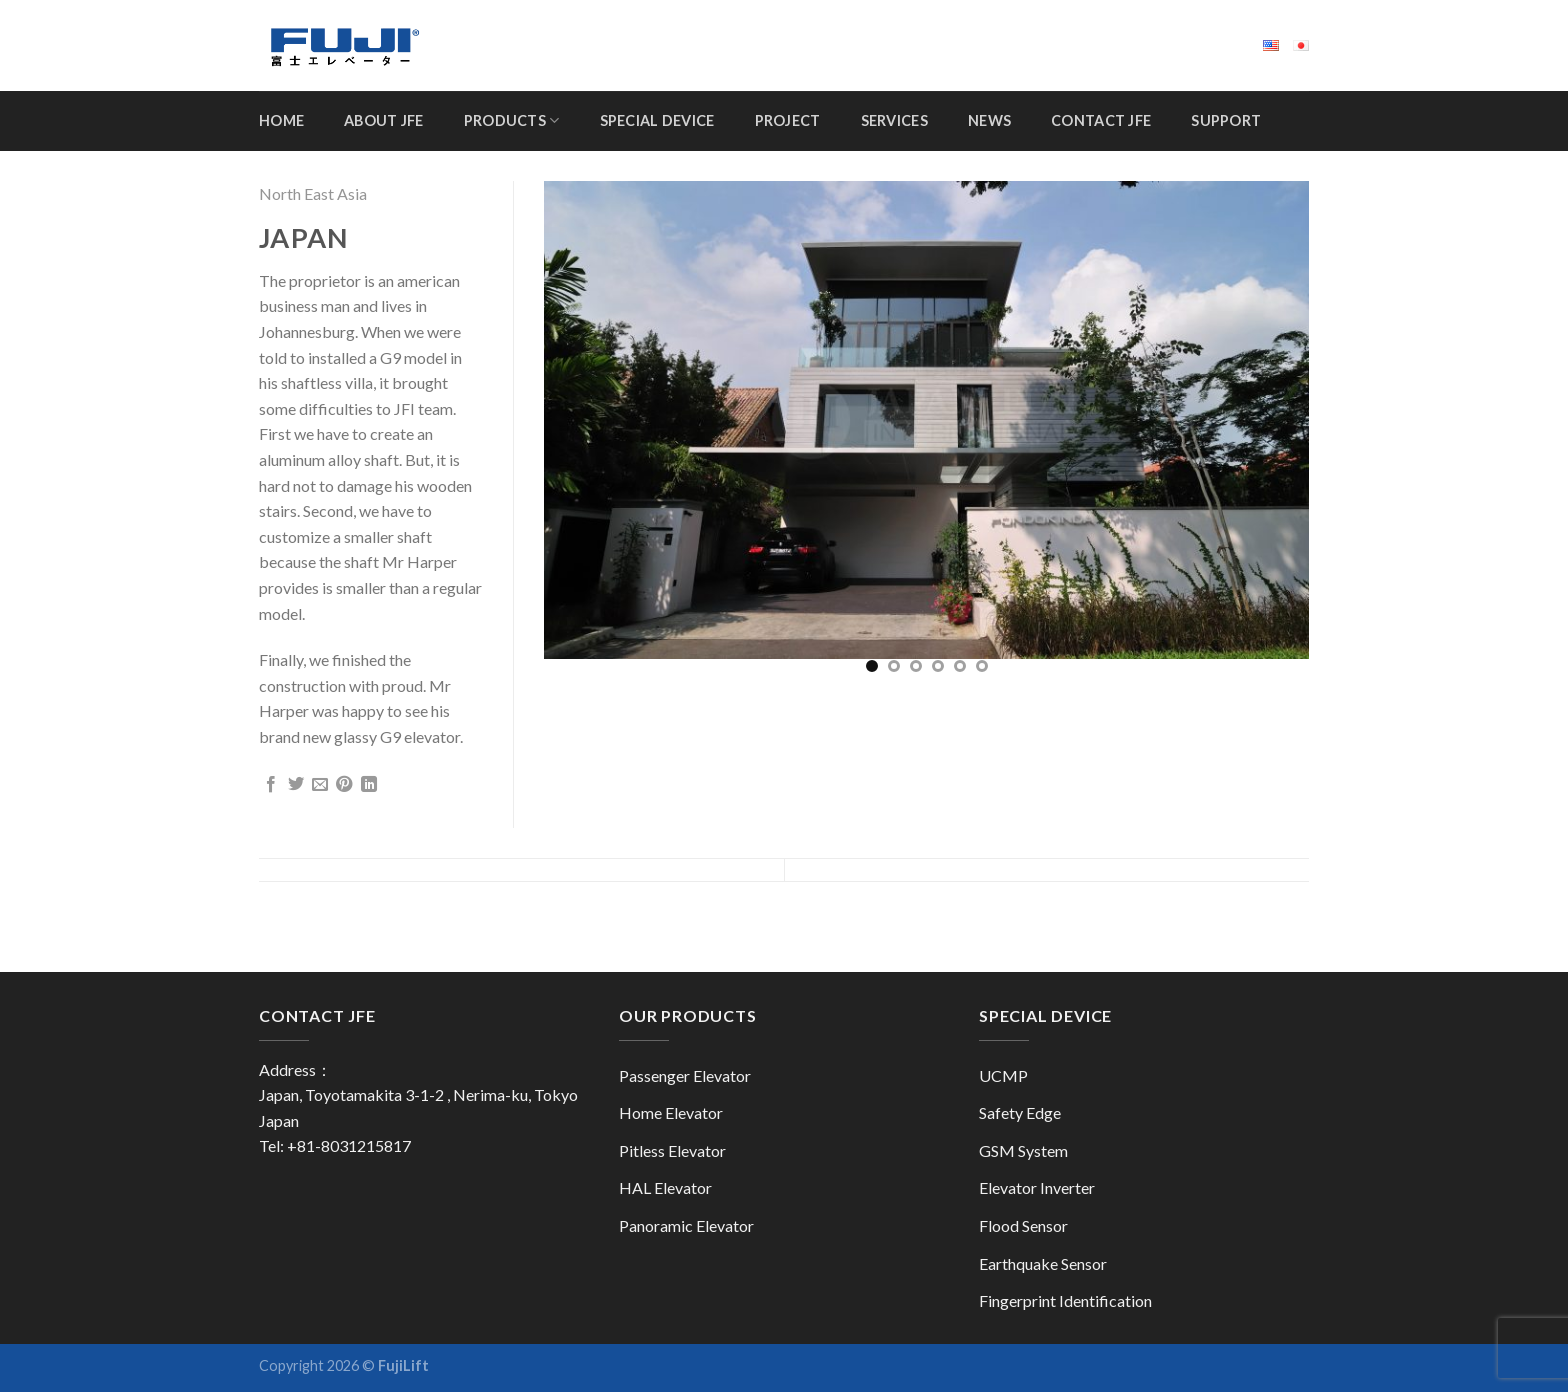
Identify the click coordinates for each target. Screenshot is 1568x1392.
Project (788, 120)
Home (281, 120)
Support (1226, 120)
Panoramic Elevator (686, 1225)
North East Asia (313, 193)
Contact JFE (1101, 120)
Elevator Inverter (1037, 1187)
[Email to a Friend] (320, 785)
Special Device (657, 120)
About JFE (384, 120)
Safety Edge (1020, 1112)
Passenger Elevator (685, 1075)
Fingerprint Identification (1065, 1300)
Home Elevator (671, 1112)
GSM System (1023, 1150)
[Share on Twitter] (296, 785)
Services (894, 120)
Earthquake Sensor (1043, 1263)
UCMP (1003, 1075)
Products (512, 120)
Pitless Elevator (672, 1150)
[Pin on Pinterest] (344, 785)
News (989, 120)
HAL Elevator (665, 1187)
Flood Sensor (1023, 1225)
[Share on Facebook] (271, 785)
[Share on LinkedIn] (369, 785)
